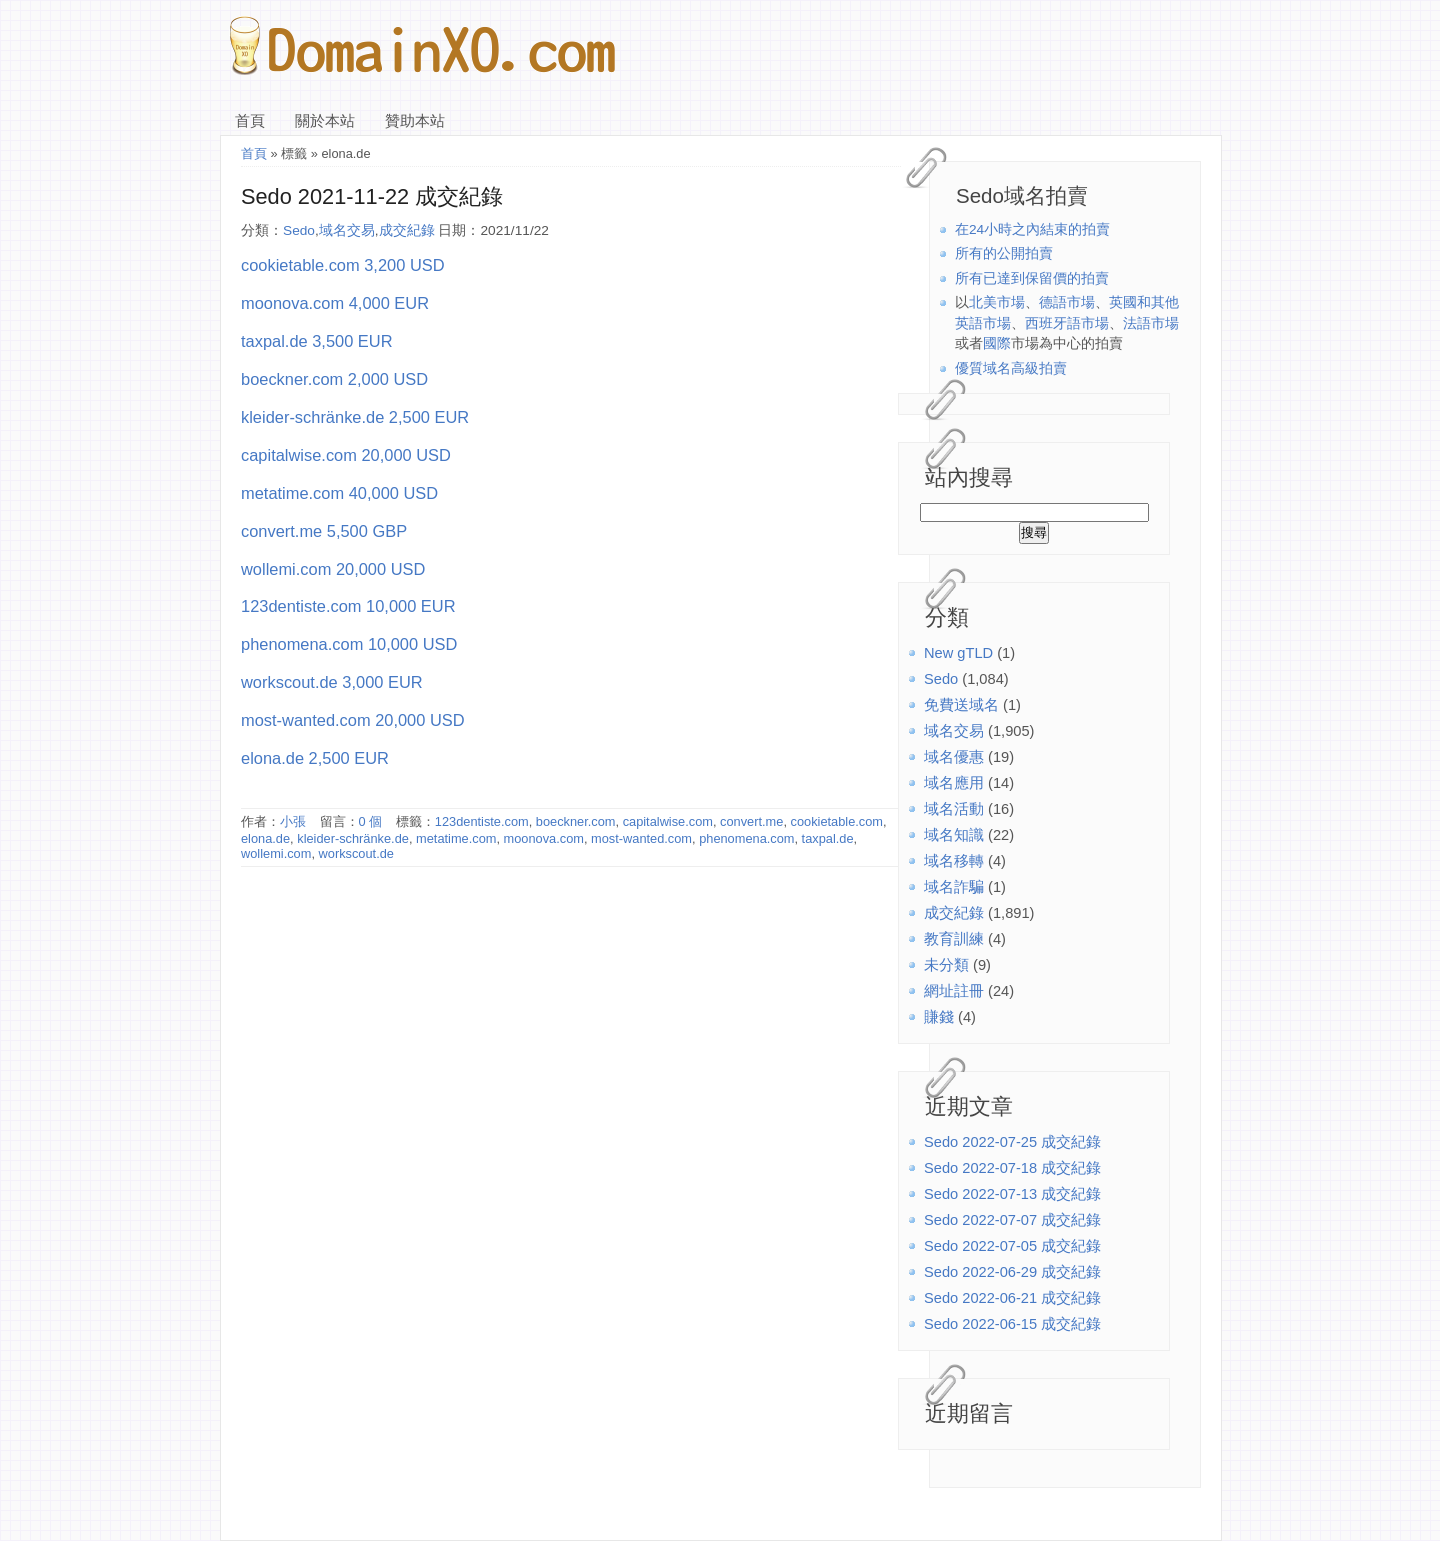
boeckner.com (576, 821)
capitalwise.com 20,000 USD (346, 455)
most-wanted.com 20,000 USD (353, 720)
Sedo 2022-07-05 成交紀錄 (1012, 1246)
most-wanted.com (641, 838)
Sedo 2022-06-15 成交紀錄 (1012, 1324)
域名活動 (954, 809)
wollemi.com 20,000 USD (333, 569)
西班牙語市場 (1067, 323)
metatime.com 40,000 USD (339, 493)
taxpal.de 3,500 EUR (317, 341)
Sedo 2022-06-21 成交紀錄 (1012, 1298)
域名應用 (954, 783)
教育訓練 (954, 939)
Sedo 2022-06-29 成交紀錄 (1012, 1272)
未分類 (946, 965)
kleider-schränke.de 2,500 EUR (355, 417)
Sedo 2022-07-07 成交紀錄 (1012, 1220)
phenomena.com (746, 838)
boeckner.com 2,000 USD (334, 379)
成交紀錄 (954, 913)
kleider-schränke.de (353, 838)
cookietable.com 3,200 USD (343, 265)
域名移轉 (954, 861)
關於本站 (325, 121)
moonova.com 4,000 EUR (335, 303)
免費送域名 (961, 705)
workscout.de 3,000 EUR (332, 682)
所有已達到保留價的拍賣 (1032, 278)
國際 (997, 343)
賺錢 (939, 1017)
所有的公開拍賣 (1004, 253)
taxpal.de (828, 838)
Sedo (941, 679)
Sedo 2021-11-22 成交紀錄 (372, 196)
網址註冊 (954, 991)
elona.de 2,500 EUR (315, 758)
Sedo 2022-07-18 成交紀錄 (1012, 1168)
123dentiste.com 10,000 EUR (348, 606)
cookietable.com (837, 821)
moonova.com (544, 838)
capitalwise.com (668, 821)
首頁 (250, 121)
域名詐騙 (954, 887)
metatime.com (456, 838)
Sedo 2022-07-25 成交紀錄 (1012, 1142)
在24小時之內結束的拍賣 (1032, 229)
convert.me (751, 821)
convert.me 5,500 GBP (324, 531)
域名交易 (954, 731)
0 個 (371, 821)
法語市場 (1151, 323)
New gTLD (958, 653)
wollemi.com (276, 853)
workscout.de (356, 853)
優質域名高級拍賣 (1011, 368)
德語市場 (1067, 302)
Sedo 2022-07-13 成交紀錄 (1012, 1194)
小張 (293, 821)
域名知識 (954, 835)
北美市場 (997, 302)
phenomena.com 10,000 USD (349, 644)
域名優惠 (954, 757)
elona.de (265, 838)
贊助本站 (415, 121)
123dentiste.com (482, 821)
